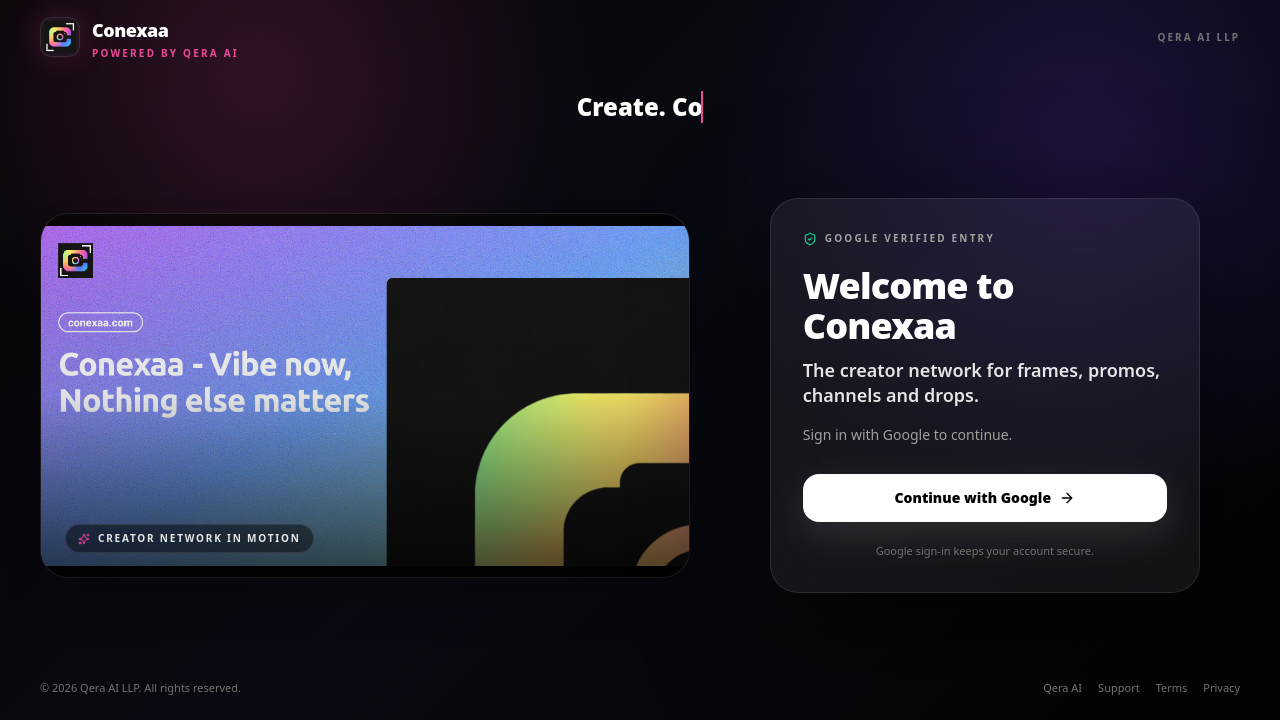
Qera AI (1062, 687)
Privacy (1221, 687)
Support (1119, 687)
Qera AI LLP (1199, 37)
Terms (1172, 687)
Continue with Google (985, 497)
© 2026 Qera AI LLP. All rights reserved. (140, 687)
